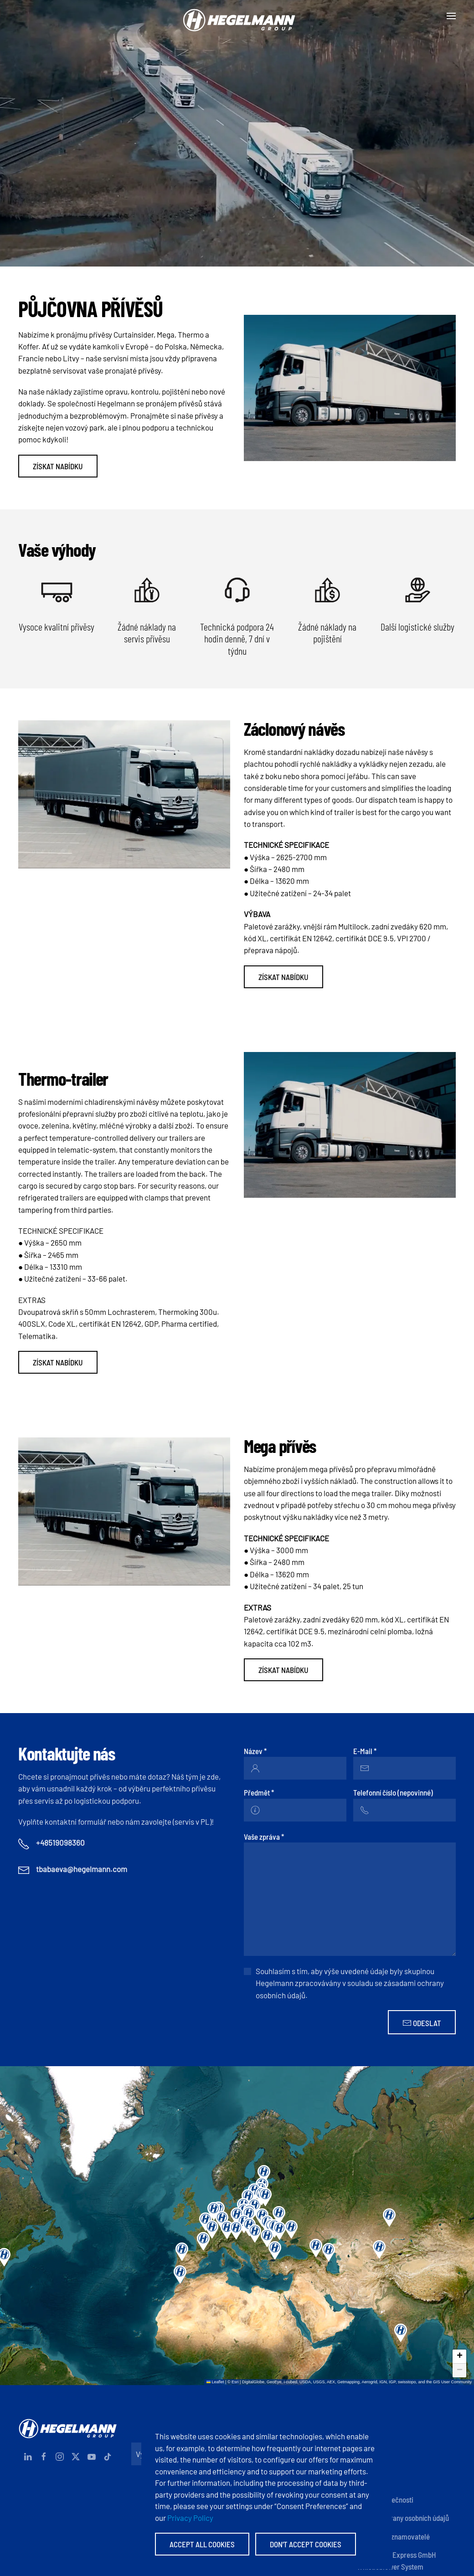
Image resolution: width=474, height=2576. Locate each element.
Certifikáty (373, 2481)
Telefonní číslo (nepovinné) (393, 1792)
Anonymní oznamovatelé (393, 2536)
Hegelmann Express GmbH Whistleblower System (396, 2560)
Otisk (364, 2444)
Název (255, 1750)
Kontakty (370, 2426)
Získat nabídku (58, 466)
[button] (451, 16)
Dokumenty (374, 2462)
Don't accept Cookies (305, 2544)
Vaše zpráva (264, 1836)
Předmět (259, 1792)
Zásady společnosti (385, 2499)
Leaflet (215, 2382)
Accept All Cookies (202, 2544)
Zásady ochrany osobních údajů (403, 2517)
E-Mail (364, 1750)
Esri (235, 2382)
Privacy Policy (190, 2517)
